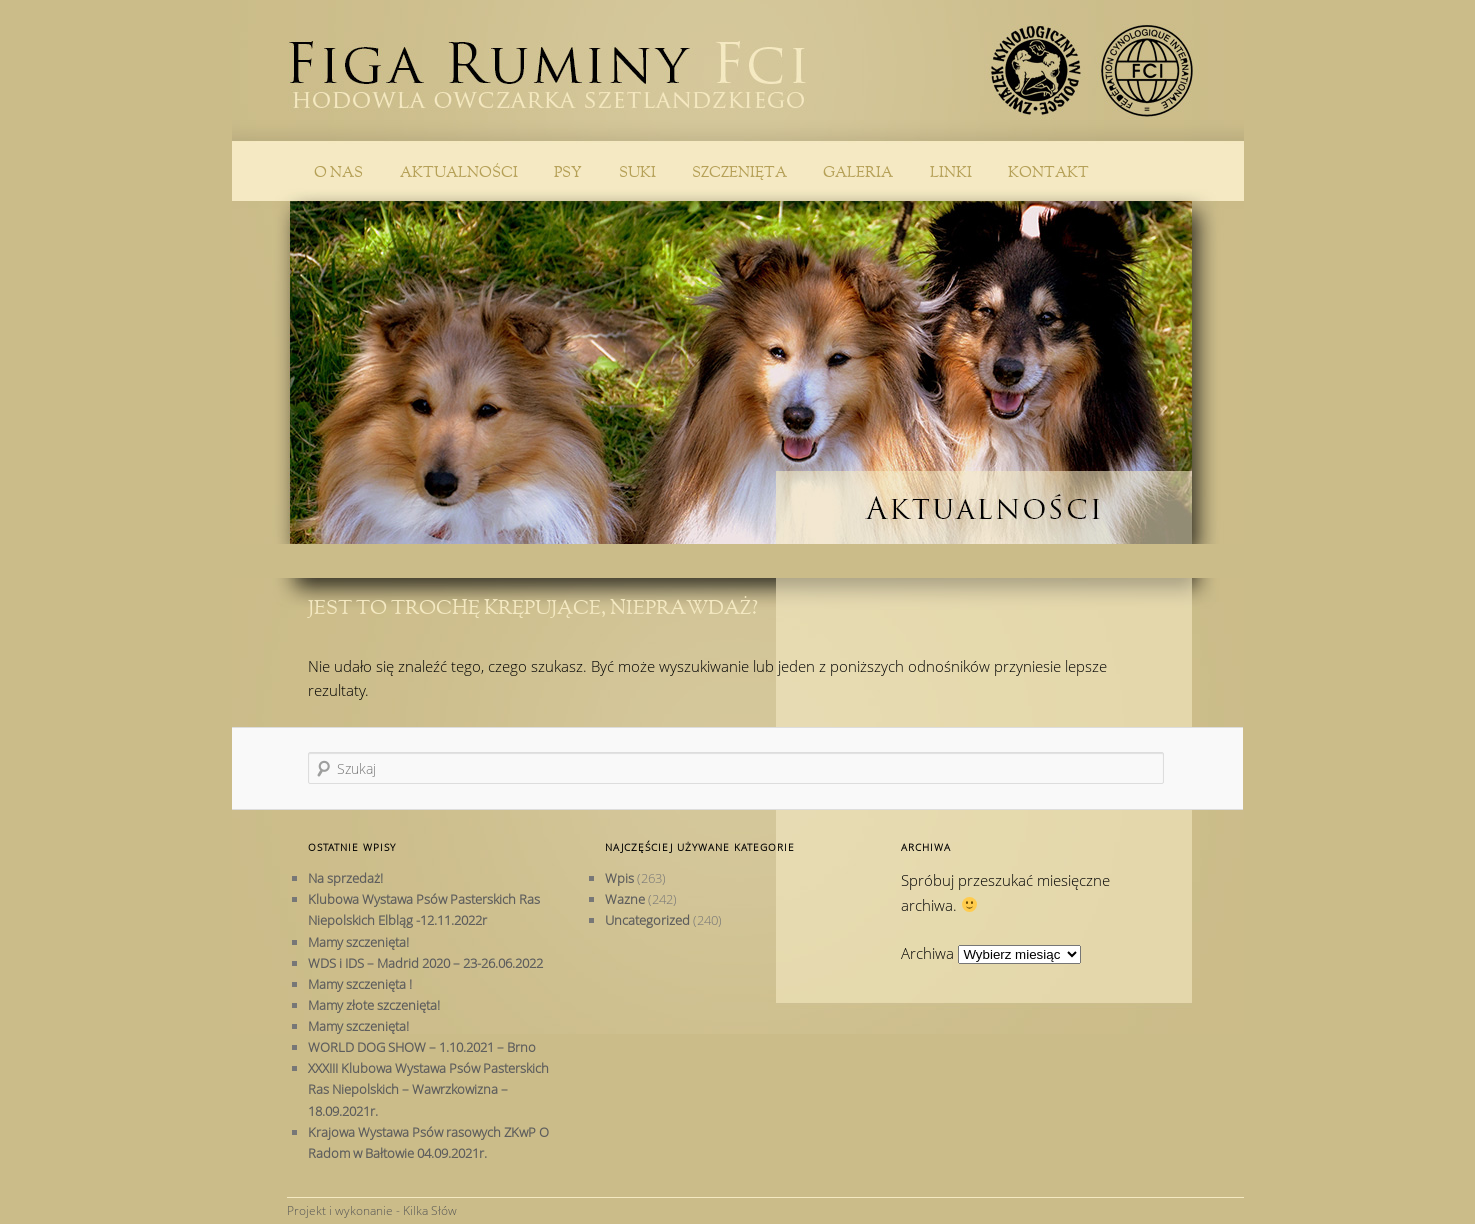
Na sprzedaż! (345, 878)
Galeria (858, 172)
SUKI (637, 172)
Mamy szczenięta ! (360, 984)
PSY (568, 172)
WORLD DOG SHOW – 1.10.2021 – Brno (422, 1047)
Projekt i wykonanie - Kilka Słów (372, 1210)
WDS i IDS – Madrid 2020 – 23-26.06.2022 (425, 963)
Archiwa (927, 953)
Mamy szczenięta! (358, 942)
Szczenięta (739, 172)
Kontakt (1048, 172)
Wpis (619, 878)
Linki (951, 172)
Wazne (625, 899)
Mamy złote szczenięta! (374, 1005)
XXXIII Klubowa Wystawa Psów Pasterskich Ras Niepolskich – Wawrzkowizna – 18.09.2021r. (428, 1089)
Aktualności (459, 172)
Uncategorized (647, 920)
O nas (338, 172)
